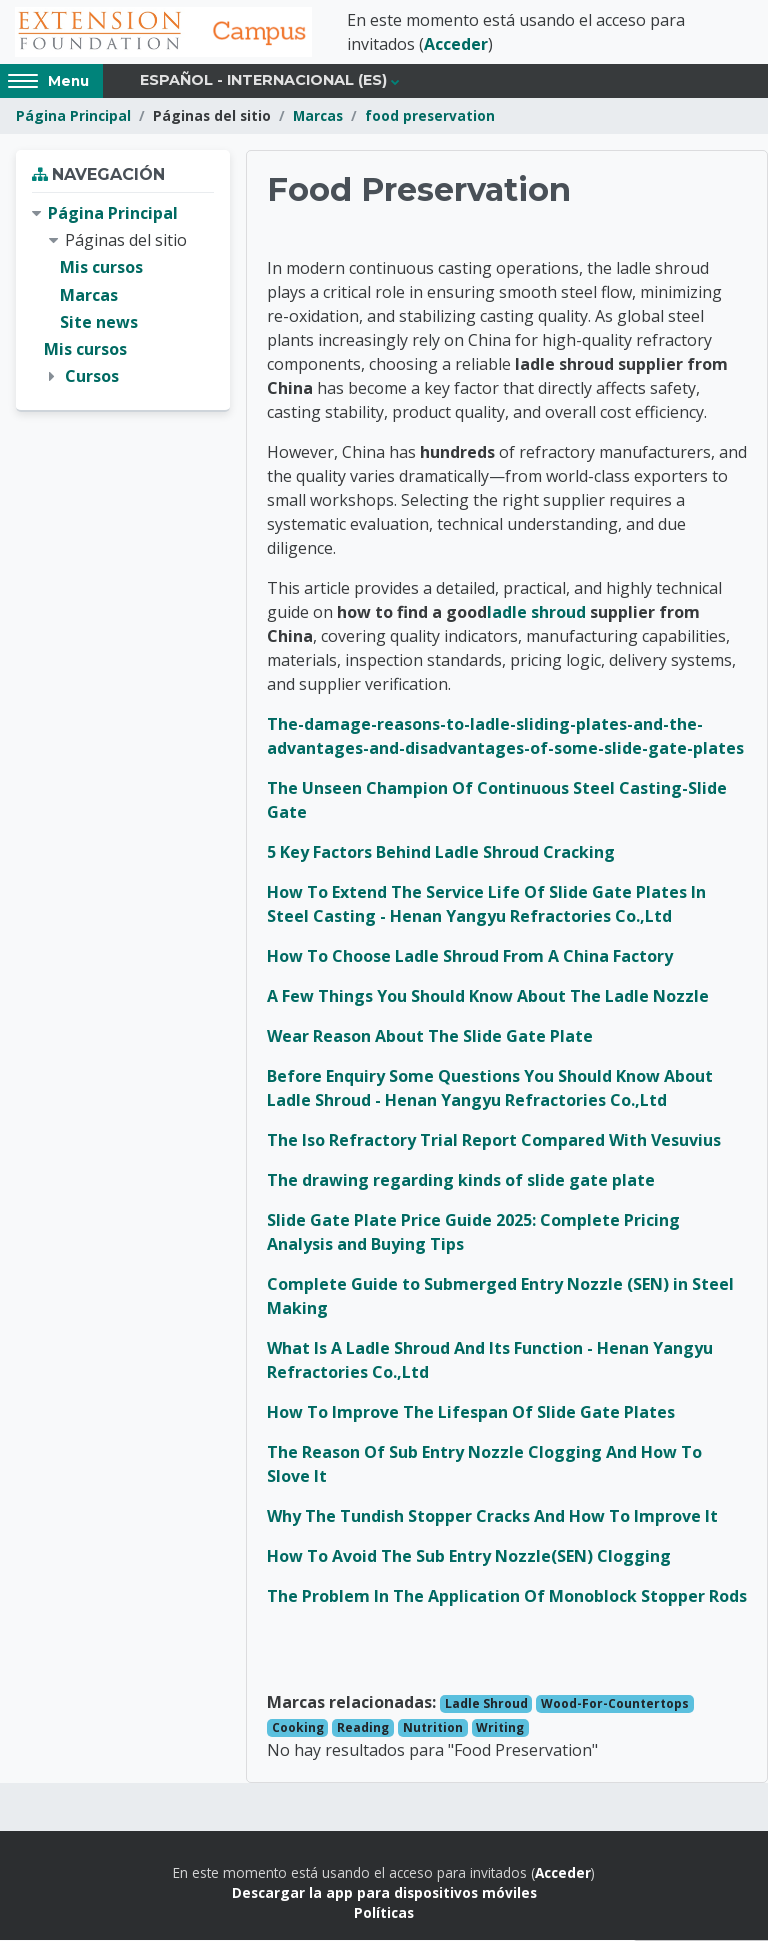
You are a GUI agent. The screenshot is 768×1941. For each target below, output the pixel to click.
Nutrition (433, 1728)
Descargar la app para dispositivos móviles (384, 1894)
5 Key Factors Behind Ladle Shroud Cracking (441, 853)
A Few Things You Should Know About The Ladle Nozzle (488, 997)
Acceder (456, 45)
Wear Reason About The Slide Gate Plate (430, 1037)
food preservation (430, 117)
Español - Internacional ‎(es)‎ (263, 82)
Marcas (318, 117)
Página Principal (73, 117)
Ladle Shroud (486, 1704)
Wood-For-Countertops (615, 1704)
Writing (500, 1728)
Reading (363, 1728)
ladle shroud (536, 613)
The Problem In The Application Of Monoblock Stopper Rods (507, 1597)
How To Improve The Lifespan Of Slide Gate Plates (471, 1413)
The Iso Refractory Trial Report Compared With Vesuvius (494, 1141)
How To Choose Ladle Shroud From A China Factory (470, 957)
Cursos (92, 378)
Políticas (384, 1914)
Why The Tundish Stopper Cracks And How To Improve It (492, 1517)
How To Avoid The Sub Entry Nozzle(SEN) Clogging (469, 1557)
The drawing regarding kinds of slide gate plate (461, 1181)
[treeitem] (123, 297)
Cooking (298, 1728)
